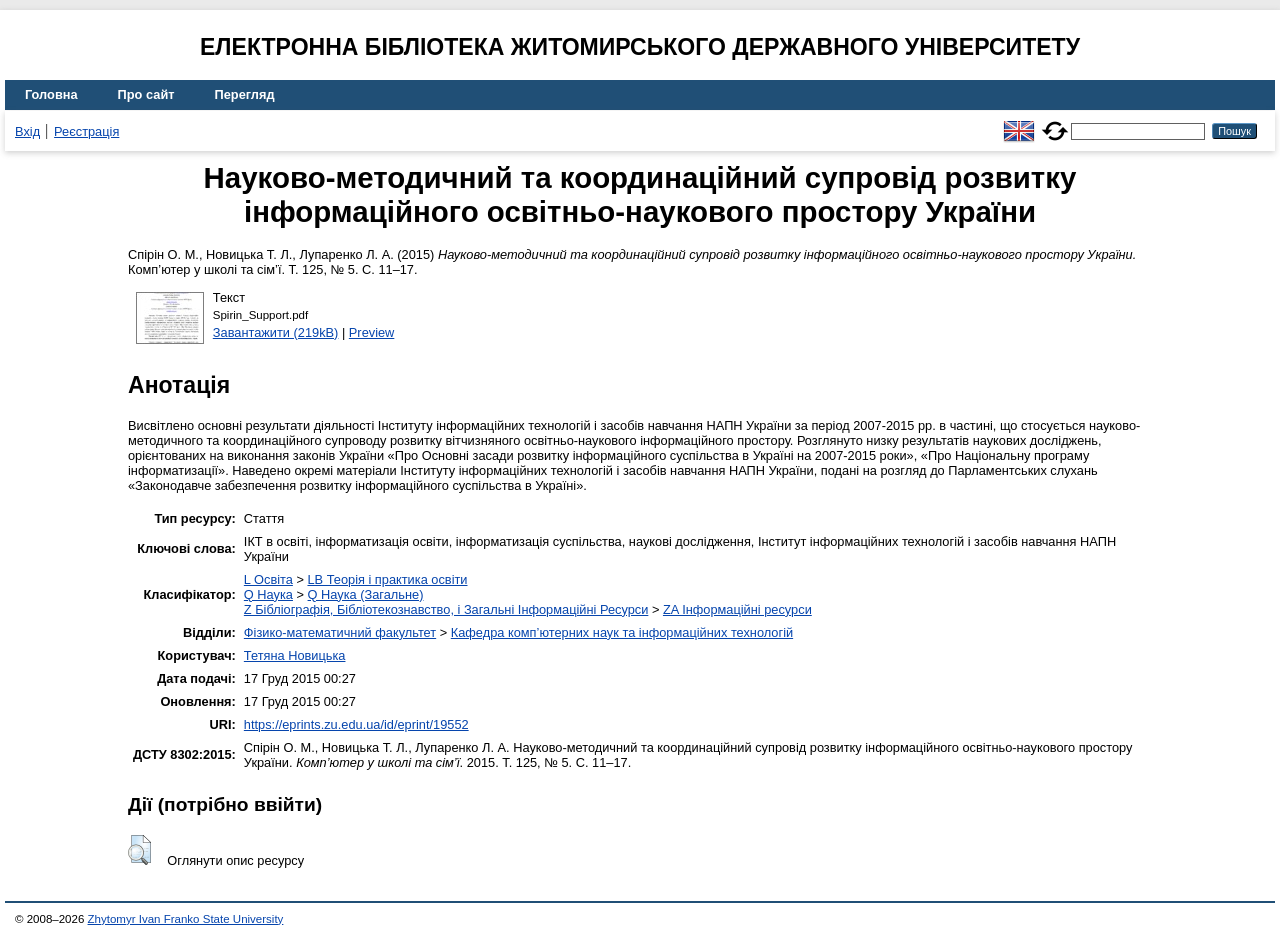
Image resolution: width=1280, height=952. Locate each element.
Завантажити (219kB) (276, 332)
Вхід (27, 131)
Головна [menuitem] (51, 94)
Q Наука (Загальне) (366, 594)
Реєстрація (86, 131)
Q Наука (268, 594)
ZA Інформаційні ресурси (737, 609)
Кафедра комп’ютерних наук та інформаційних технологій (622, 632)
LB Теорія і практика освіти (387, 579)
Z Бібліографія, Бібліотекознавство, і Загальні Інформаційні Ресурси (446, 609)
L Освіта (268, 579)
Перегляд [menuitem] (245, 94)
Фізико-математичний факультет (340, 632)
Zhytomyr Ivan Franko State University (186, 919)
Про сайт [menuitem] (146, 94)
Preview (372, 332)
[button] (139, 850)
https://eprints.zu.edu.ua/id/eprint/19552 (356, 724)
